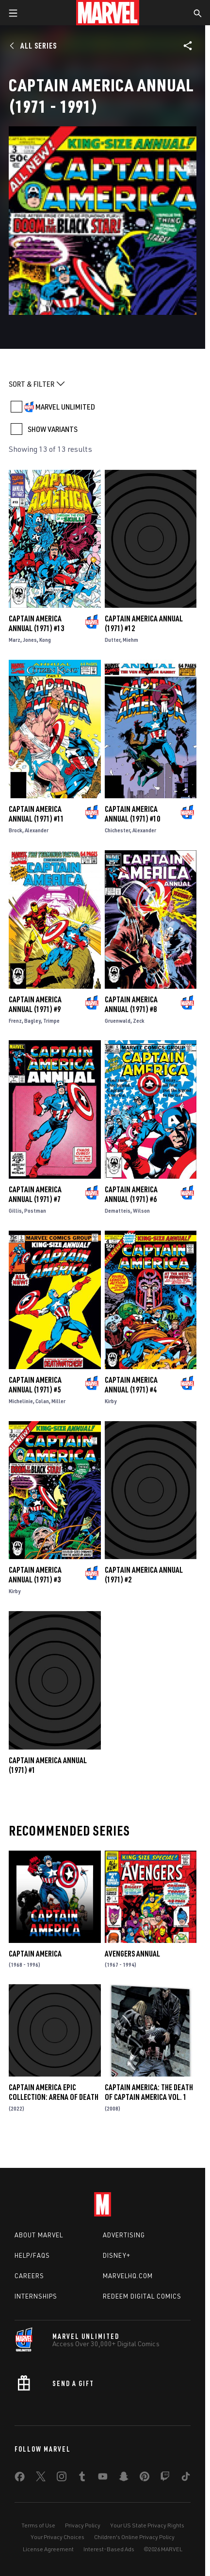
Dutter (112, 639)
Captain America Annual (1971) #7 (35, 1194)
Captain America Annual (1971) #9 (35, 1004)
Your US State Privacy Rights (147, 2525)
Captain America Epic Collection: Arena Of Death (53, 2092)
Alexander (36, 830)
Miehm (130, 639)
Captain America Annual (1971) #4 (131, 1384)
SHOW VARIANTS (53, 429)
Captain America (35, 1953)
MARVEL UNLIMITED (65, 407)
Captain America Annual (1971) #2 (144, 1574)
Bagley (32, 1020)
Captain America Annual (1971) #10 (132, 814)
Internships (36, 2296)
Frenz (15, 1020)
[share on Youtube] (103, 2478)
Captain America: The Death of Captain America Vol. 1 (149, 2092)
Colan (42, 1401)
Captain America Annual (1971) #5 (35, 1384)
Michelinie (21, 1401)
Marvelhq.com (128, 2276)
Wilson (141, 1210)
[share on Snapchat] (124, 2478)
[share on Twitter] (41, 2478)
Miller (58, 1401)
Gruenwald (117, 1020)
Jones (30, 639)
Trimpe (51, 1020)
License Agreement (48, 2549)
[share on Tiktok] (186, 2478)
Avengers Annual (132, 1953)
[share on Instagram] (61, 2478)
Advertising (124, 2235)
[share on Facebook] (20, 2479)
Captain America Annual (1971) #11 (36, 814)
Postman (35, 1210)
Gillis (15, 1210)
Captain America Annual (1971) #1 (48, 1765)
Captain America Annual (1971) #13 (36, 623)
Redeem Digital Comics (142, 2296)
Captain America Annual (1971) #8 (131, 1004)
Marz (14, 639)
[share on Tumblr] (82, 2478)
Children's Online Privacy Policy (134, 2537)
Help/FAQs (32, 2255)
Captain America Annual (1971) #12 (144, 623)
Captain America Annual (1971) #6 (131, 1194)
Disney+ (116, 2255)
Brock (15, 830)
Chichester (117, 830)
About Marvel (39, 2235)
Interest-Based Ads (108, 2549)
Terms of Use (38, 2525)
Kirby (110, 1401)
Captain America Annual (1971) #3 (35, 1574)
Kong (45, 639)
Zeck (139, 1020)
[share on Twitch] (165, 2478)
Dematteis (117, 1210)
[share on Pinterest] (144, 2478)
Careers (29, 2276)
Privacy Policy (82, 2525)
